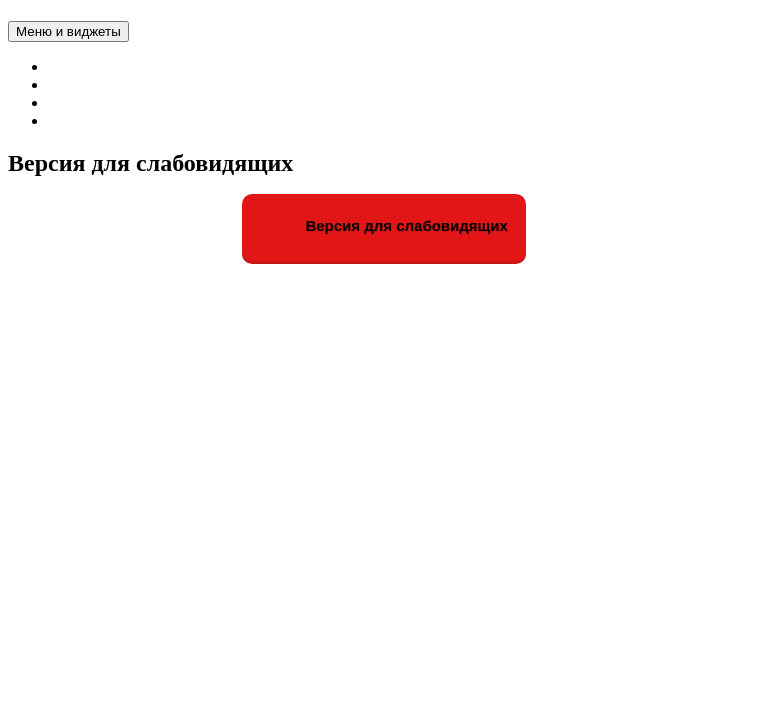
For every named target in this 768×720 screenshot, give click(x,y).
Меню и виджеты (68, 31)
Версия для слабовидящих (384, 227)
